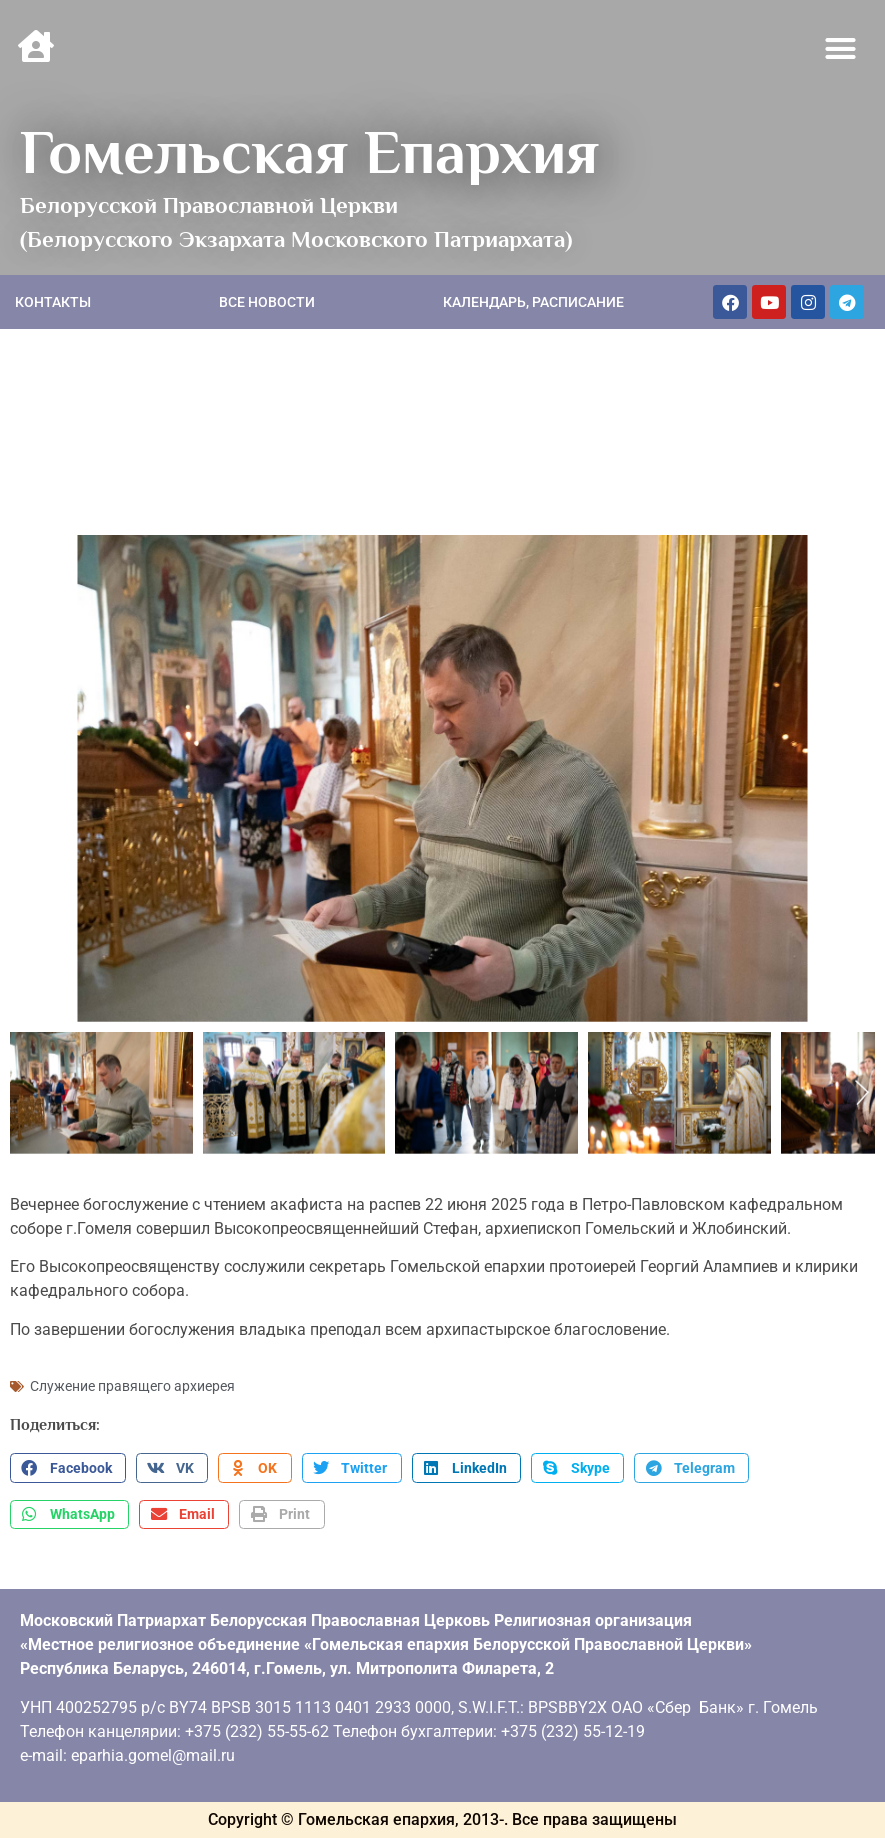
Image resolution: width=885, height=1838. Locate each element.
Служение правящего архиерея (132, 1386)
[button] (841, 49)
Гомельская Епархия (309, 152)
